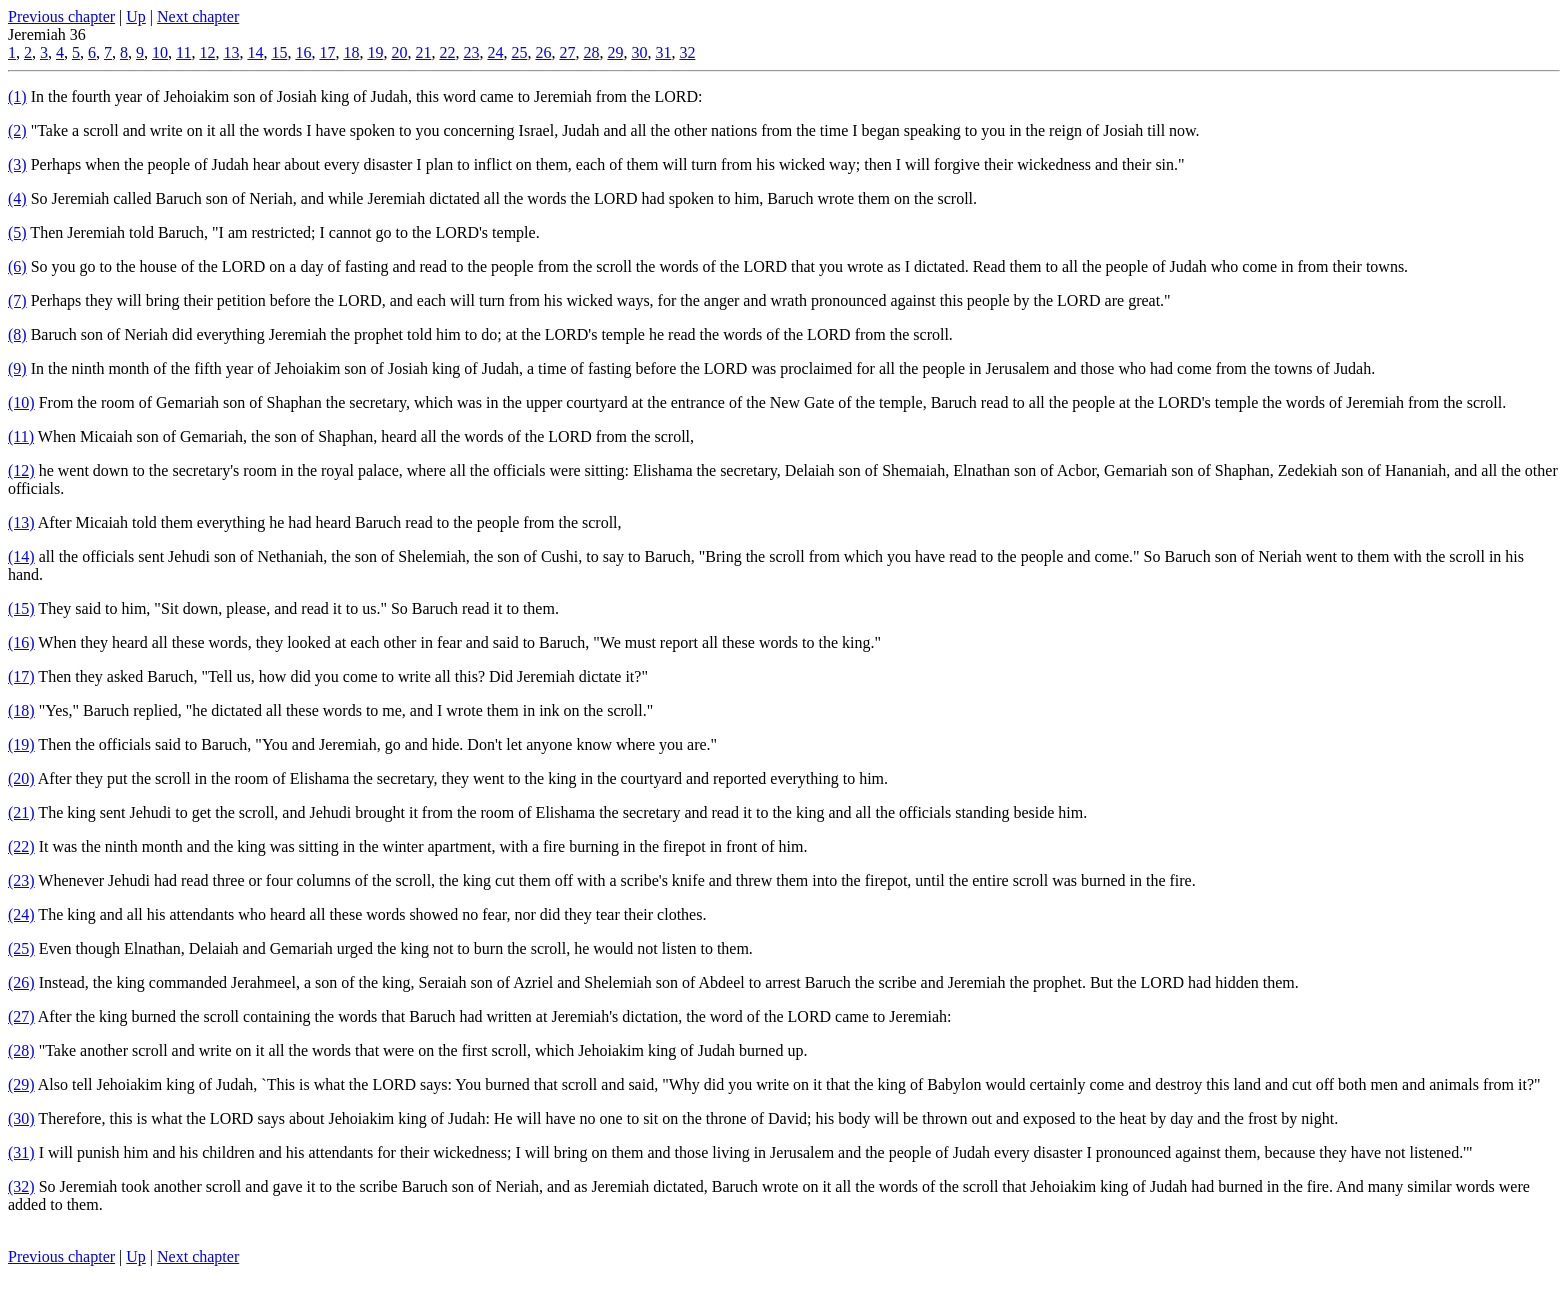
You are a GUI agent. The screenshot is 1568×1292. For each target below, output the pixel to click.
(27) (21, 1016)
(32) (21, 1186)
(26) (21, 982)
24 (495, 52)
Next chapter (198, 16)
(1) (17, 96)
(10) (21, 402)
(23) (21, 880)
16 (303, 52)
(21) (21, 812)
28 (591, 52)
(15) (21, 608)
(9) (17, 368)
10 (160, 52)
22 (447, 52)
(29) (21, 1084)
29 (615, 52)
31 (663, 52)
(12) (21, 470)
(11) (21, 436)
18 (351, 52)
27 (567, 52)
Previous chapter (61, 16)
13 (231, 52)
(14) (21, 556)
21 (423, 52)
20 (399, 52)
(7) (17, 300)
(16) (21, 642)
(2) (17, 130)
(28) (21, 1050)
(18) (21, 710)
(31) (21, 1152)
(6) (17, 266)
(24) (21, 914)
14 (255, 52)
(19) (21, 744)
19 (375, 52)
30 (639, 52)
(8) (17, 334)
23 (471, 52)
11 (183, 52)
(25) (21, 948)
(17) (21, 676)
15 (279, 52)
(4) (17, 198)
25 (519, 52)
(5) (17, 232)
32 (687, 52)
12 (207, 52)
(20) (21, 778)
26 (543, 52)
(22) (21, 846)
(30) (21, 1118)
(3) (17, 164)
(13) (21, 522)
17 (327, 52)
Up (136, 16)
